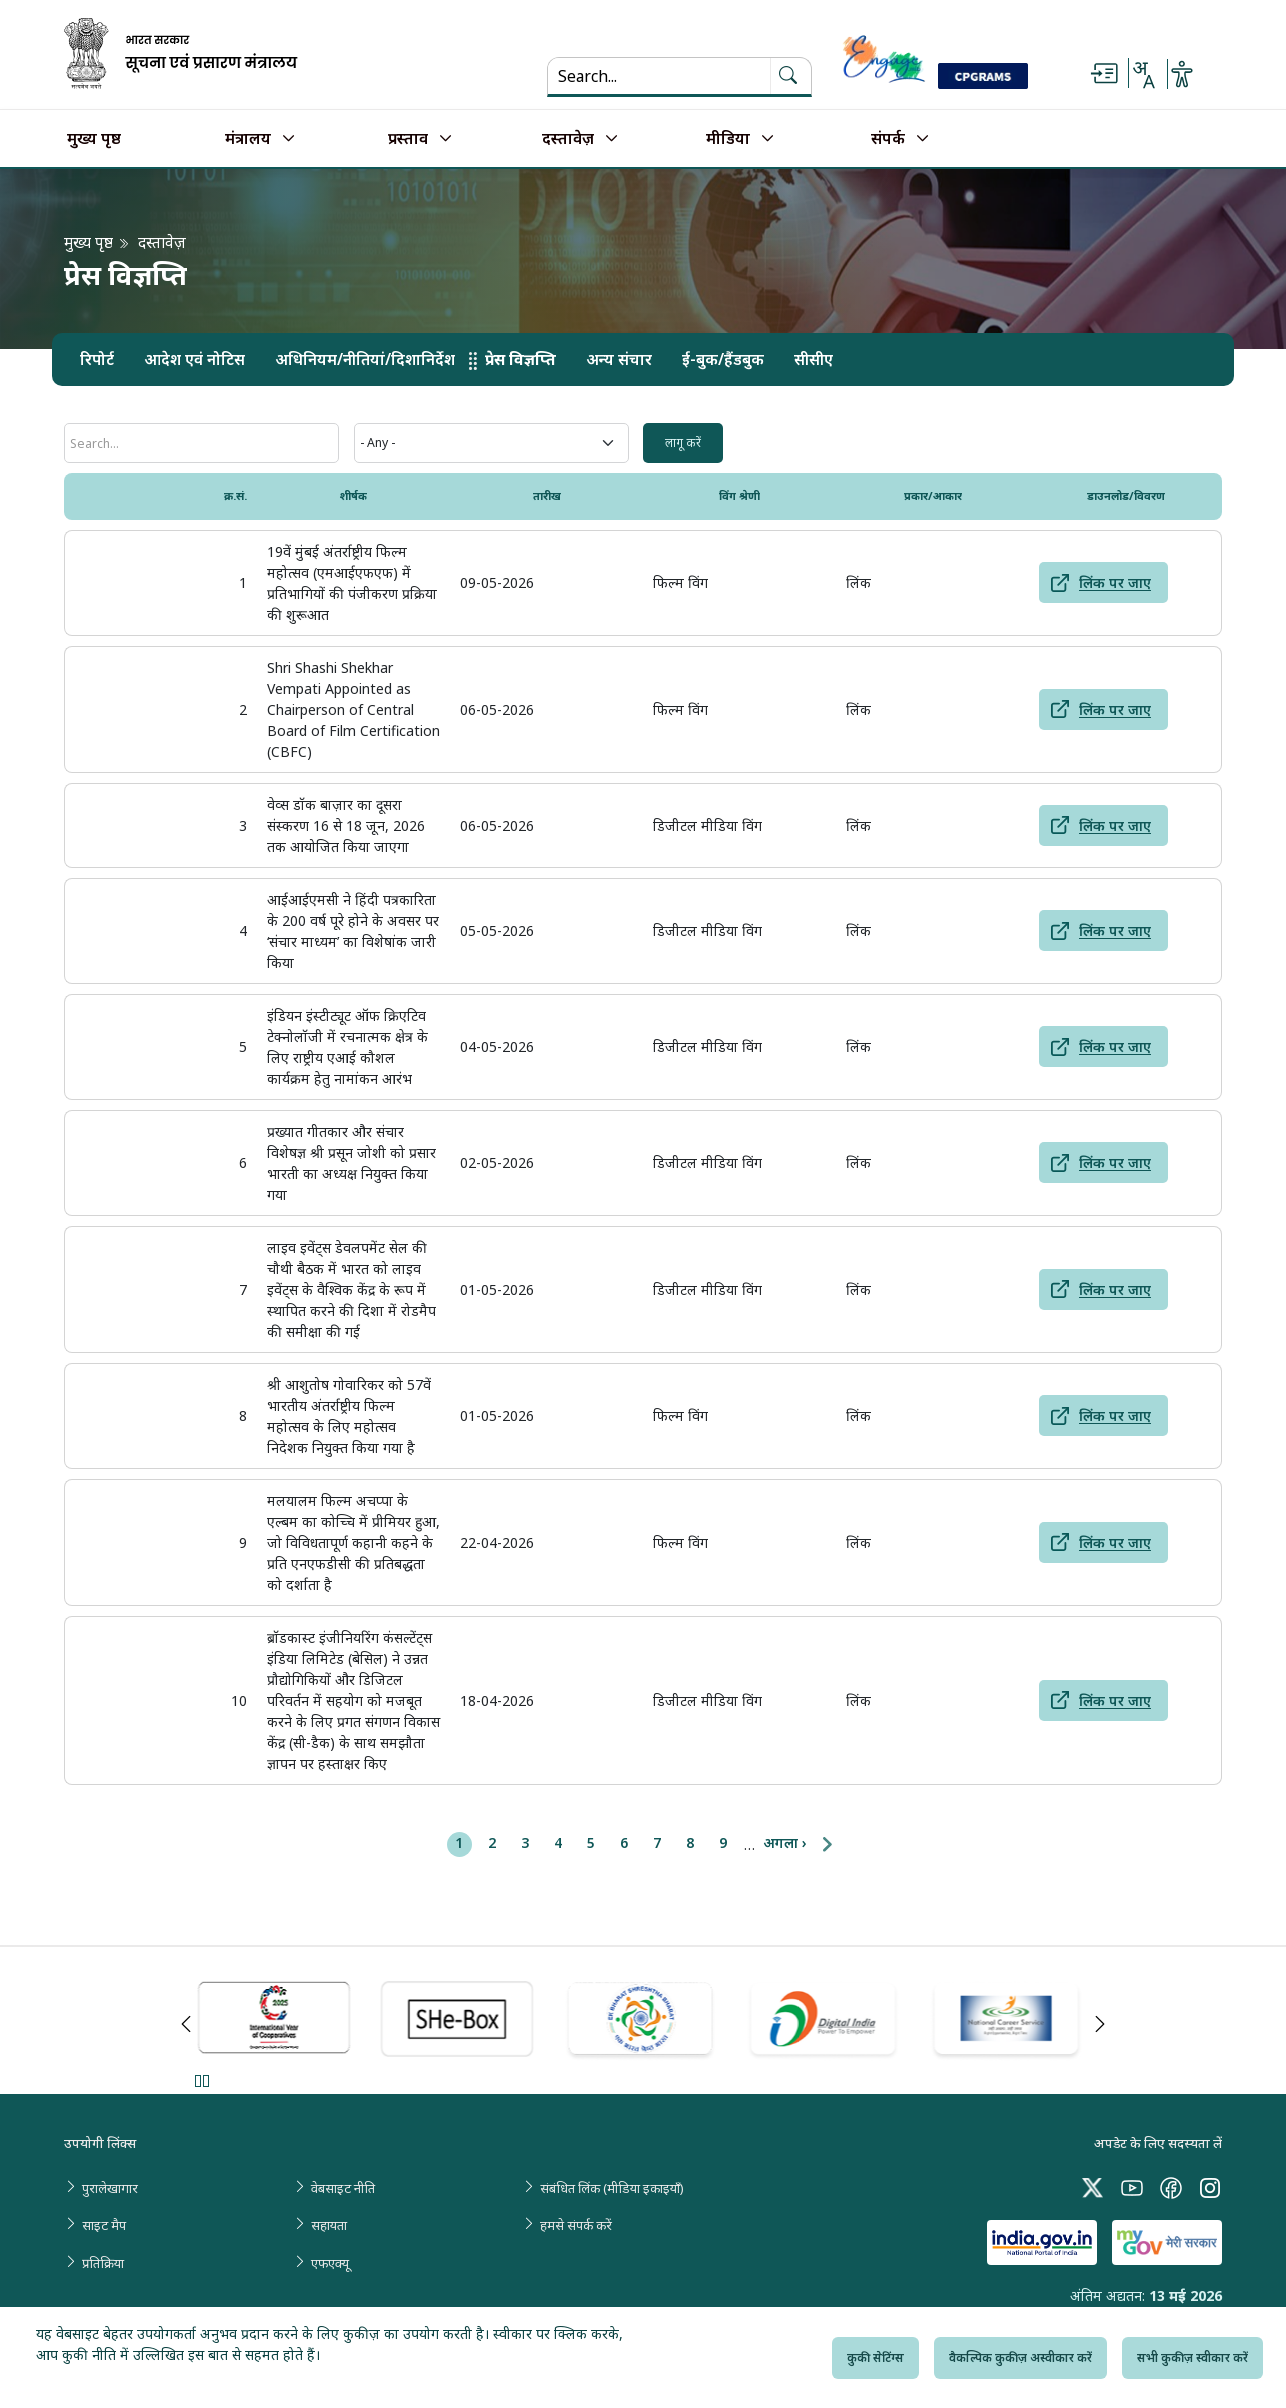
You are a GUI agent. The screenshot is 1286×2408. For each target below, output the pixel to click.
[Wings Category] (491, 443)
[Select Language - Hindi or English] (1143, 74)
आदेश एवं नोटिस (194, 359)
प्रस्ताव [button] (408, 139)
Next (1100, 2024)
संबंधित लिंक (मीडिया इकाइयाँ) (612, 2188)
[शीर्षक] (201, 443)
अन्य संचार (619, 359)
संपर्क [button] (888, 139)
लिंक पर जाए (1115, 582)
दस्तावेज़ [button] (568, 139)
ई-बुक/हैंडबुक (723, 359)
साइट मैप (104, 2225)
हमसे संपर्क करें (576, 2225)
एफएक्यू (330, 2263)
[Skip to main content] (1104, 74)
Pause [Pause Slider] (201, 2080)
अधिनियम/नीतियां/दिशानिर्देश (365, 359)
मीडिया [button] (728, 139)
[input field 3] (683, 443)
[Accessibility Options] (1182, 74)
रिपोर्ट (97, 359)
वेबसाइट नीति (343, 2188)
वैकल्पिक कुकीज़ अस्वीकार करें (1020, 2357)
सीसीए (813, 359)
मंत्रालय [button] (248, 139)
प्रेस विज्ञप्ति (520, 359)
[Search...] (659, 76)
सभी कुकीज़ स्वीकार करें (1192, 2357)
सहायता (329, 2225)
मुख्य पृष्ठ (94, 139)
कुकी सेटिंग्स (875, 2357)
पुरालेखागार (110, 2188)
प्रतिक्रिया (103, 2263)
